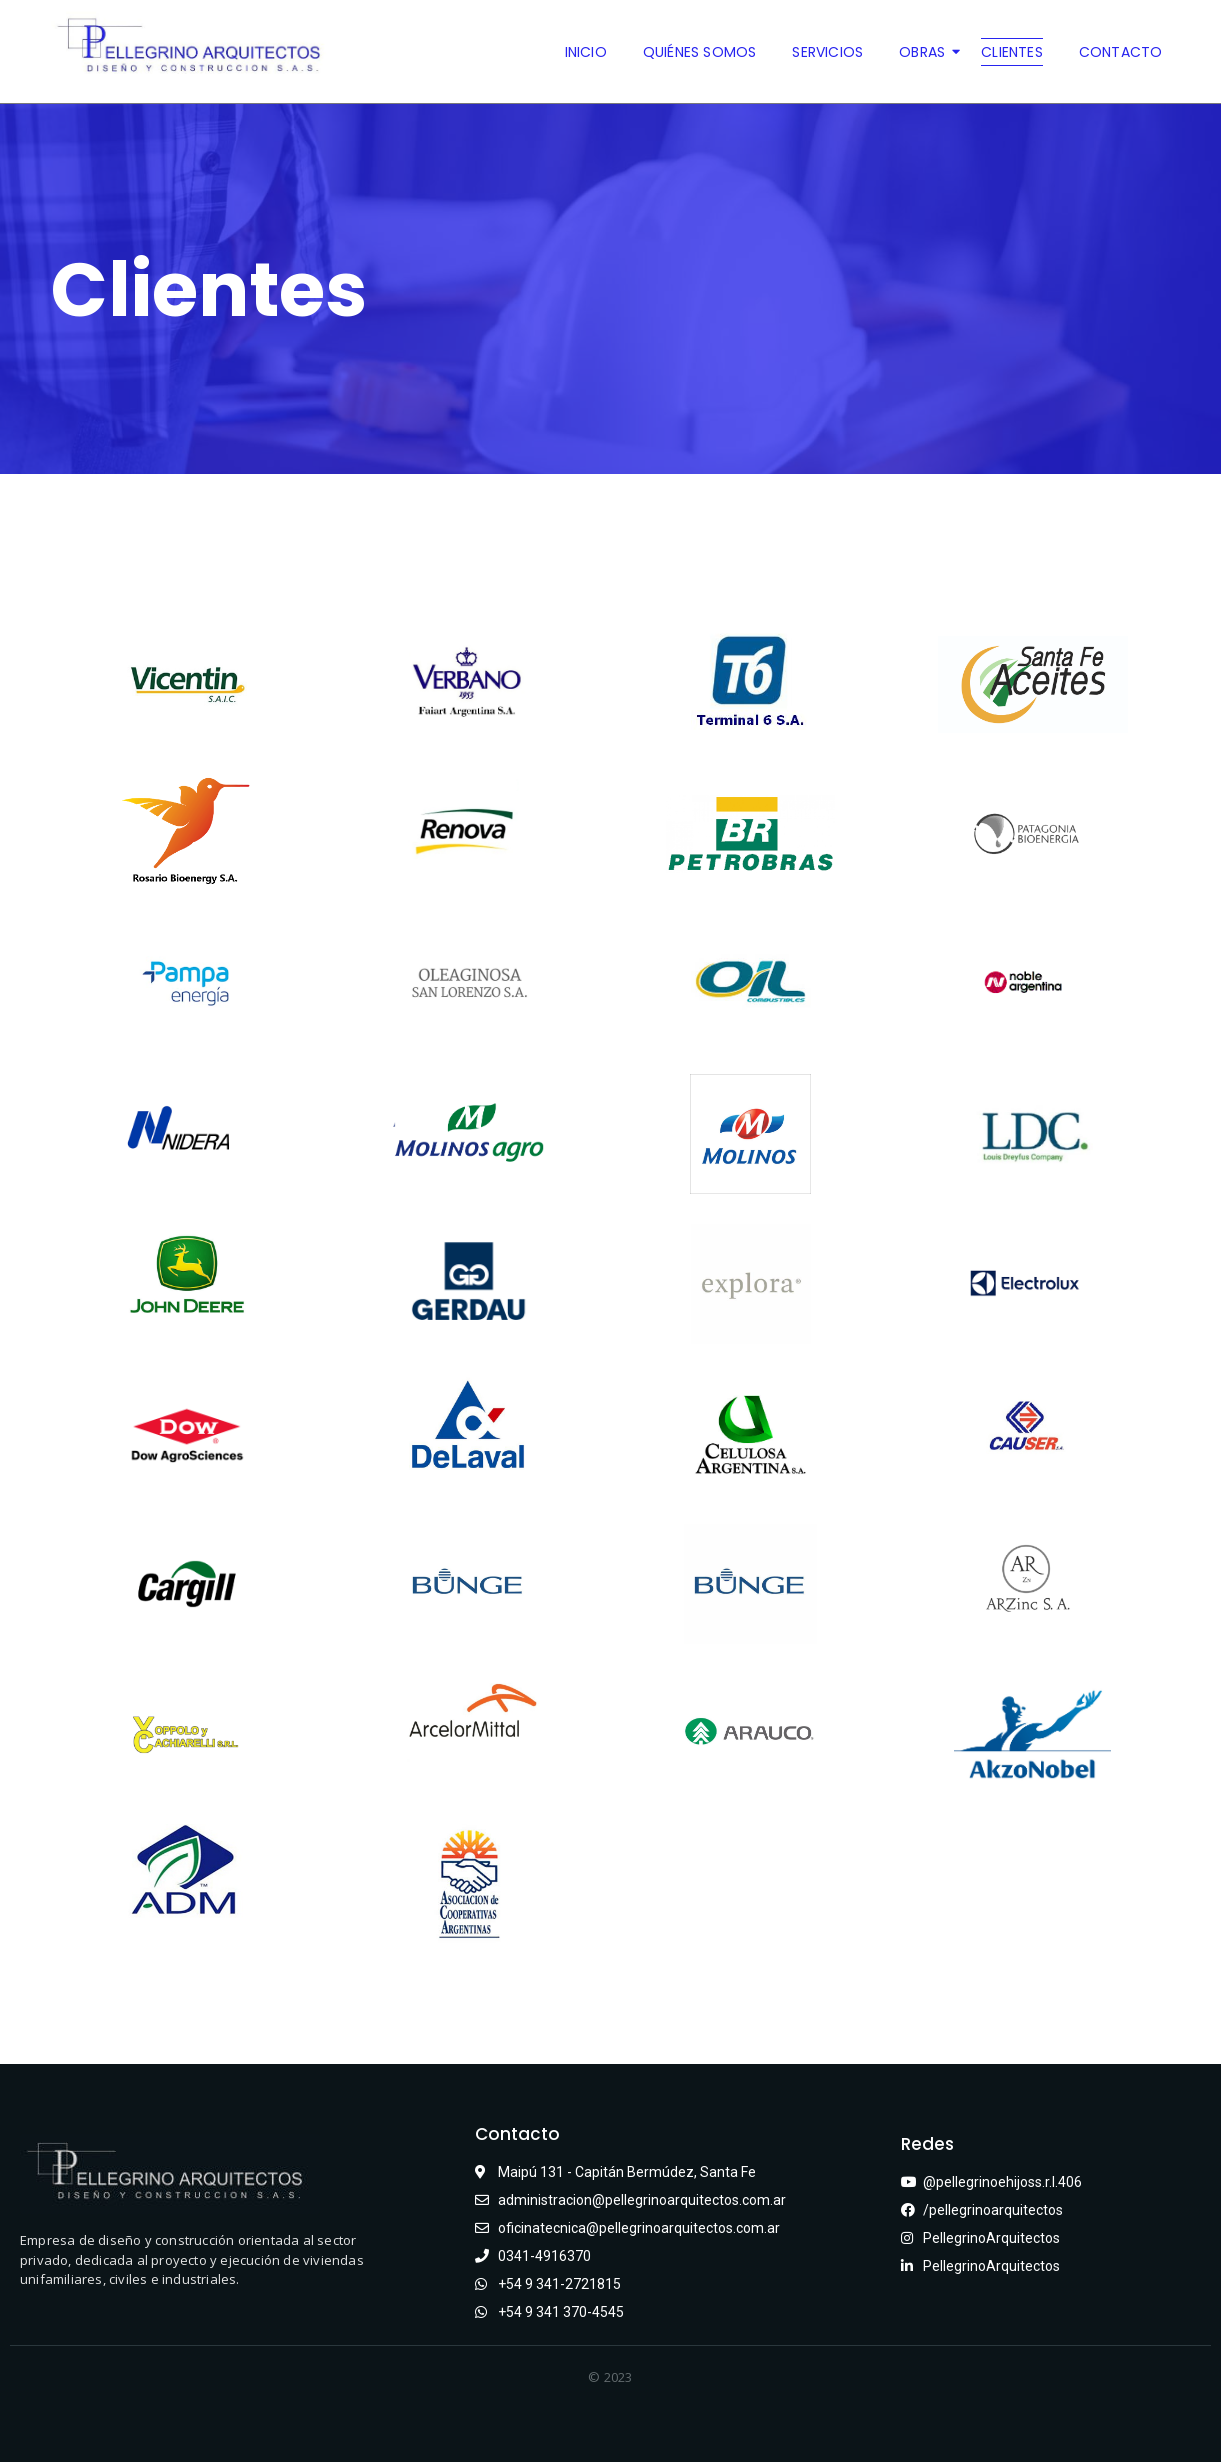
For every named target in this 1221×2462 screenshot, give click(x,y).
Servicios (827, 52)
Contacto (1121, 52)
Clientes (1012, 52)
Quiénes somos (700, 52)
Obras (926, 52)
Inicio (586, 52)
